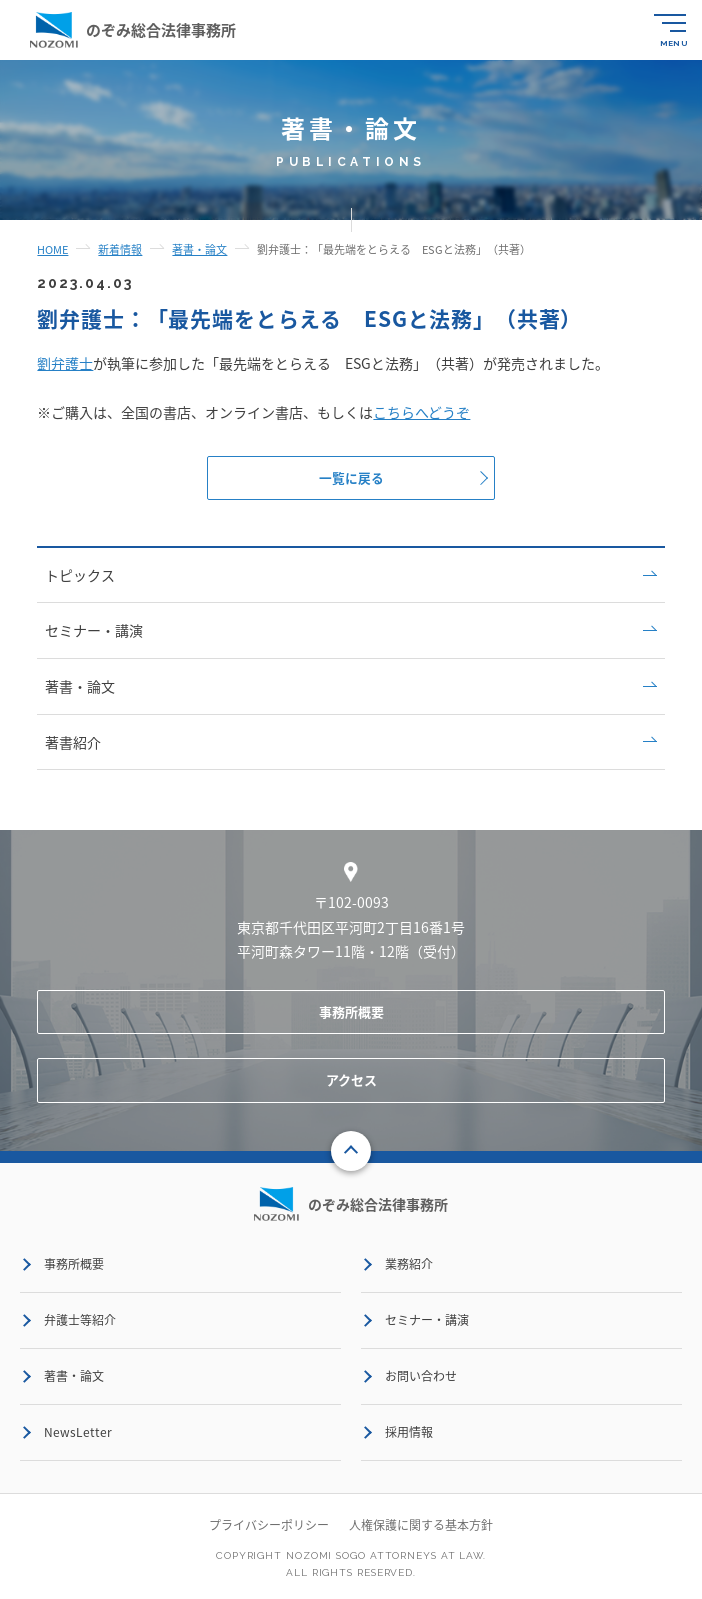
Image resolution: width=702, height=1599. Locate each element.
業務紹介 (409, 1265)
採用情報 (409, 1433)
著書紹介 (350, 742)
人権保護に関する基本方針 (421, 1526)
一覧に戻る (351, 477)
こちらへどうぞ (421, 412)
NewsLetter (78, 1433)
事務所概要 (351, 1012)
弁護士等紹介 (80, 1321)
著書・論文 (350, 687)
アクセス (351, 1080)
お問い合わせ (421, 1377)
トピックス (350, 576)
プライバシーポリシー (269, 1526)
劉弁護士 (65, 363)
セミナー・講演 (350, 631)
